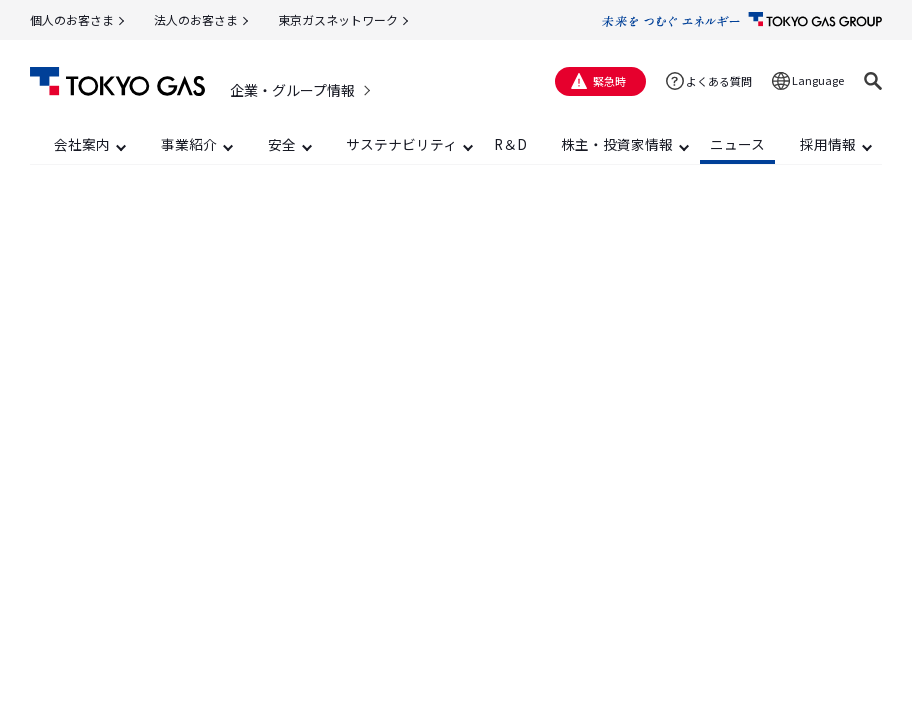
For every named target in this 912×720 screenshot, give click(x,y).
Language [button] (818, 80)
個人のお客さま (72, 19)
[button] (873, 81)
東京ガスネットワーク (338, 19)
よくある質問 (719, 81)
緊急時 (609, 81)
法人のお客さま (196, 19)
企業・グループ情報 (292, 90)
